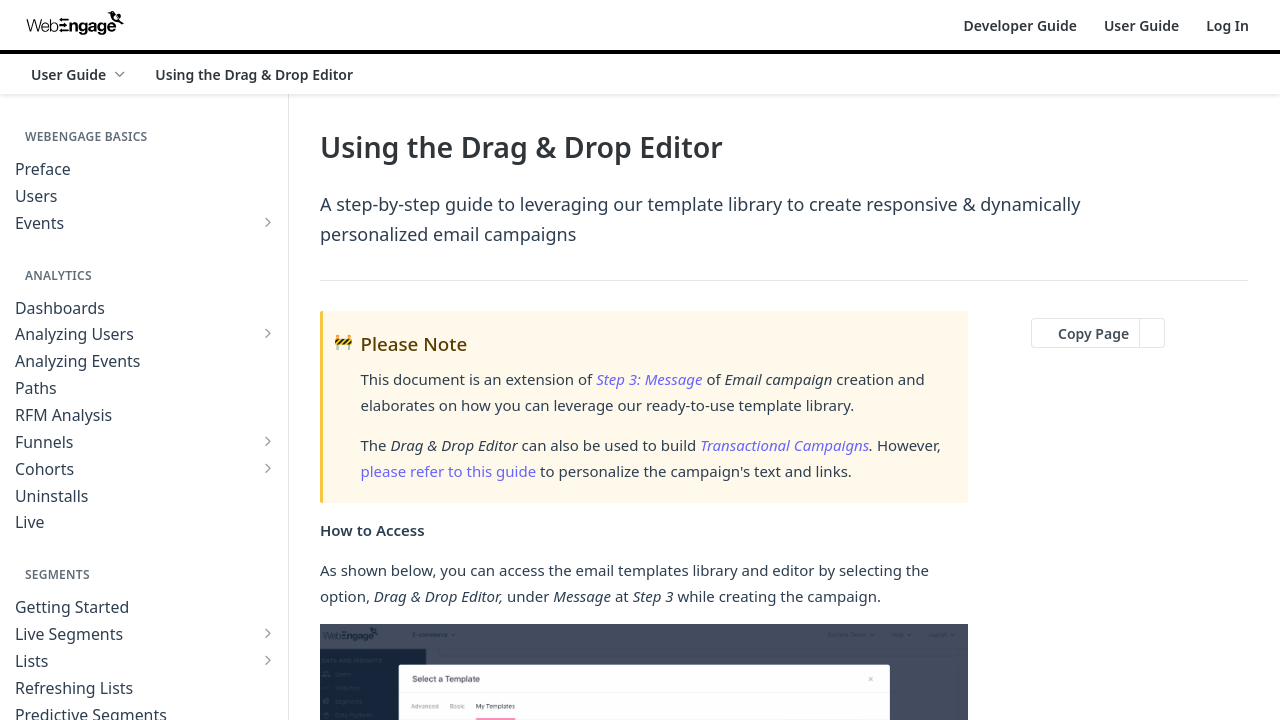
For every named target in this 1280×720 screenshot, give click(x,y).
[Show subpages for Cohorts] (268, 468)
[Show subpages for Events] (268, 222)
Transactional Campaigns (784, 445)
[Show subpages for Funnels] (268, 441)
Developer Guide (1020, 25)
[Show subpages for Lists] (268, 660)
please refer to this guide (449, 471)
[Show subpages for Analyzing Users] (268, 333)
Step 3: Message (649, 379)
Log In (1227, 25)
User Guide (1141, 25)
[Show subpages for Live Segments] (268, 633)
